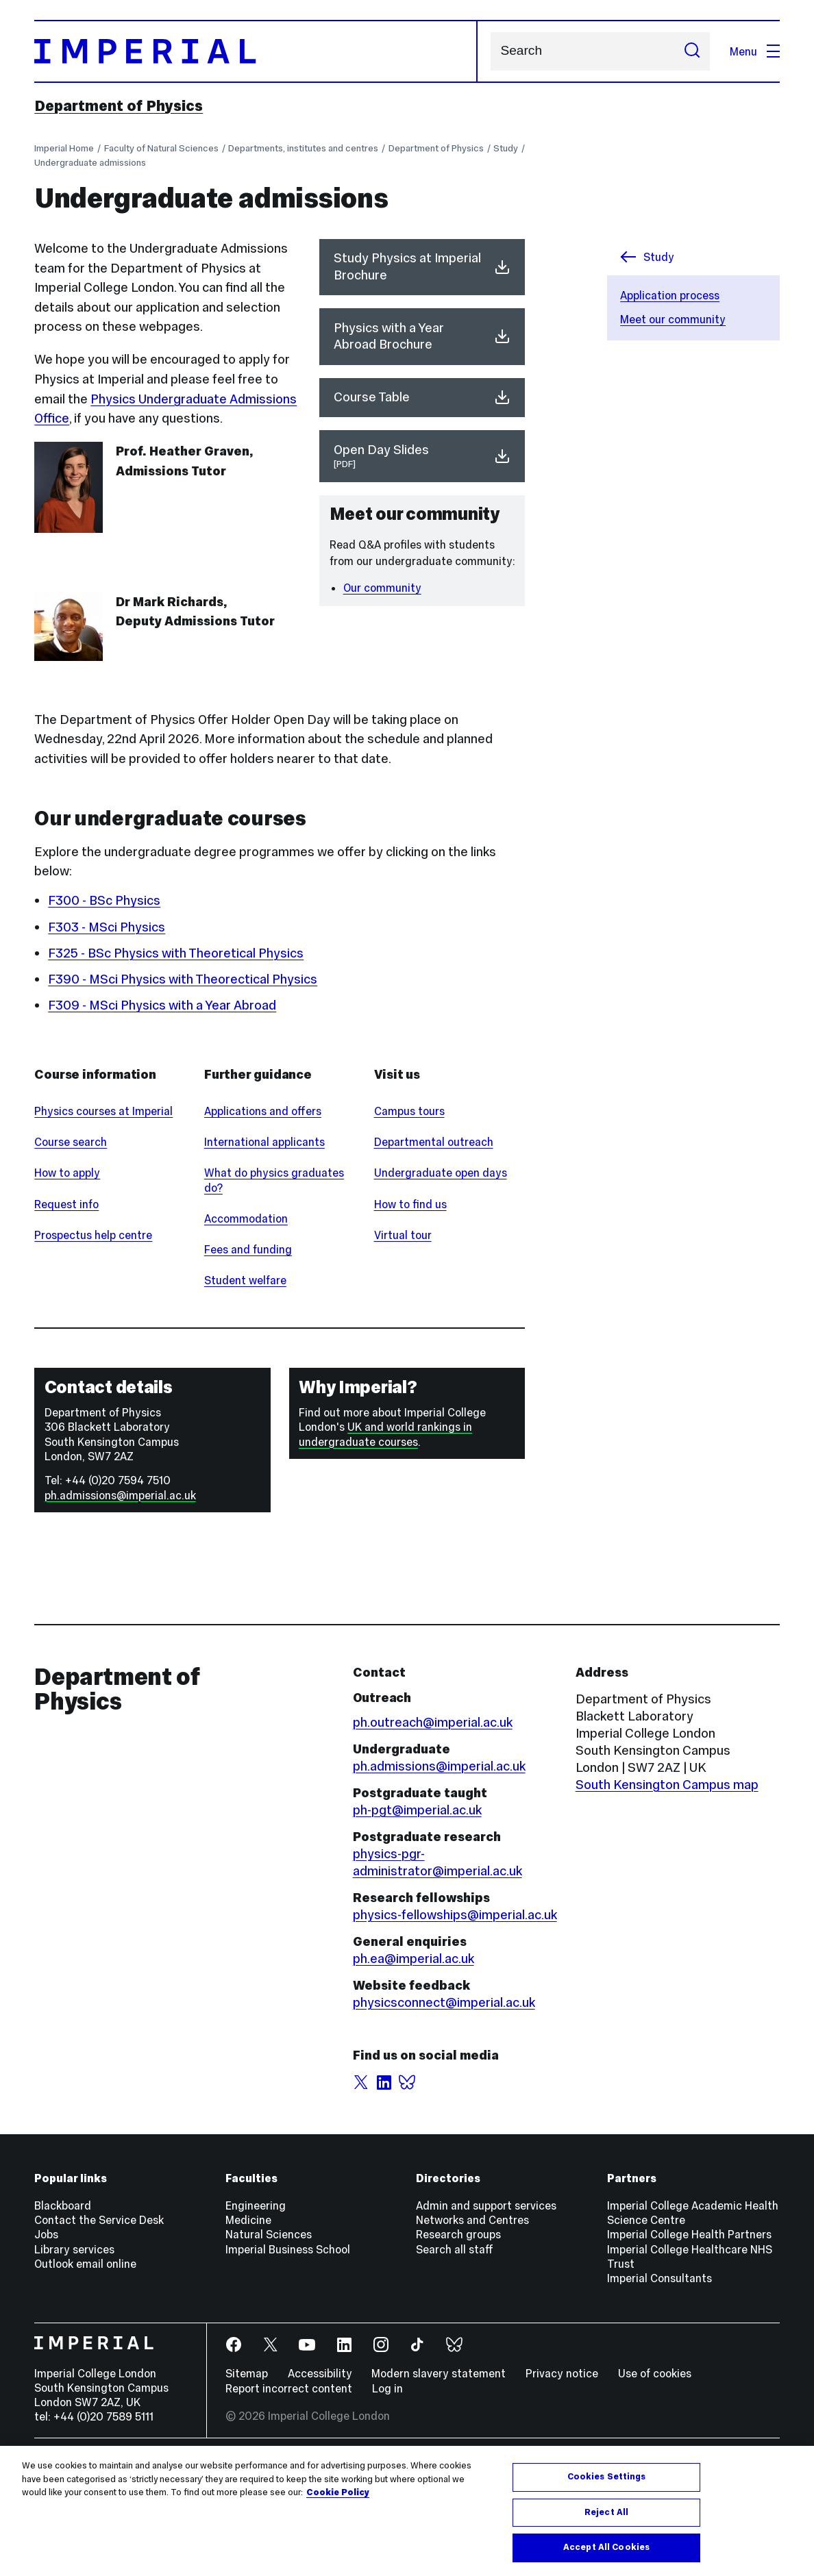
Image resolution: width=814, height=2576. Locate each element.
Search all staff (454, 2350)
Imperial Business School (287, 2350)
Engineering (255, 2306)
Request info (66, 1305)
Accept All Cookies (606, 2547)
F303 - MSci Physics (106, 927)
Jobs (46, 2335)
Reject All (606, 2512)
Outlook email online (85, 2364)
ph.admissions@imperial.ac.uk (120, 1596)
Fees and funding (248, 1350)
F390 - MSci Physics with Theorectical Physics (182, 979)
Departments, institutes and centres (303, 148)
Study (505, 148)
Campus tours (409, 1211)
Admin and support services (486, 2306)
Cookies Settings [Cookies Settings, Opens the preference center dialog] (606, 2476)
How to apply (67, 1274)
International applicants (264, 1242)
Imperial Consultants (659, 2379)
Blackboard (62, 2306)
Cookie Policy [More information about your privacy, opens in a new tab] (337, 2492)
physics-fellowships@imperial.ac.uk (455, 2015)
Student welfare (245, 1381)
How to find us (410, 1305)
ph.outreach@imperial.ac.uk (433, 1823)
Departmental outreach (433, 1242)
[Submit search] (692, 51)
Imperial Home (64, 148)
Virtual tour (403, 1335)
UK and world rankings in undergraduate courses (385, 1535)
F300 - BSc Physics (104, 900)
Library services (74, 2350)
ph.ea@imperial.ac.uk (413, 2059)
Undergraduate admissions (90, 162)
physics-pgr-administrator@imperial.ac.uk (437, 1963)
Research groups (458, 2335)
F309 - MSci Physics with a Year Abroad (162, 1005)
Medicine (248, 2320)
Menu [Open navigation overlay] (755, 51)
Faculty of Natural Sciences (161, 148)
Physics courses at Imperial (103, 1211)
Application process (669, 295)
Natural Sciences (268, 2335)
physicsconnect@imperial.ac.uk (444, 2103)
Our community (382, 588)
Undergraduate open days (440, 1274)
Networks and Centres (472, 2320)
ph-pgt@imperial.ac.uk (417, 1910)
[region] (407, 2511)
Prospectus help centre (93, 1335)
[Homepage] (256, 51)
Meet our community (673, 319)
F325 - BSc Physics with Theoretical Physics (176, 953)
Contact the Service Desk (99, 2320)
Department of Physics (118, 106)
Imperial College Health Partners (689, 2335)
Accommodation (246, 1319)
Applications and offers (262, 1211)
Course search (70, 1242)
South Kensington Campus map (667, 1885)
